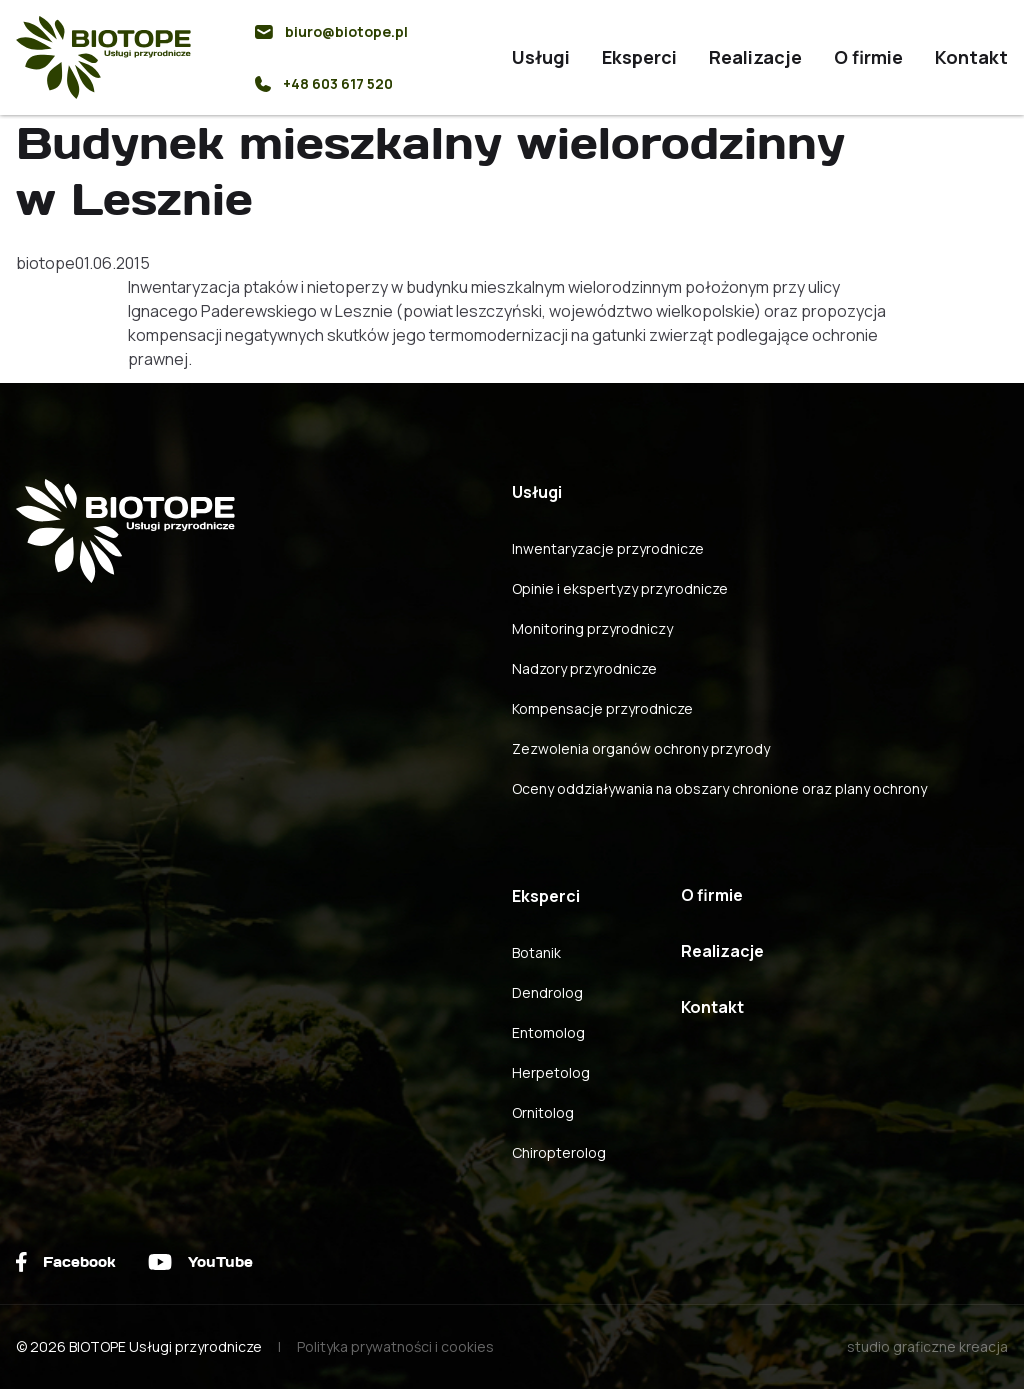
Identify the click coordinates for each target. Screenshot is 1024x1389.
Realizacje (755, 57)
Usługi (541, 57)
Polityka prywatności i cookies (395, 1346)
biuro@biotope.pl (331, 31)
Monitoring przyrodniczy (592, 628)
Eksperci (639, 57)
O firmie (868, 57)
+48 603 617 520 (324, 83)
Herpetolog (551, 1072)
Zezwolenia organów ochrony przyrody (641, 748)
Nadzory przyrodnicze (584, 668)
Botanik (536, 952)
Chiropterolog (559, 1152)
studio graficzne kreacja (927, 1346)
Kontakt (971, 57)
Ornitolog (543, 1112)
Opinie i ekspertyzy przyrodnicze (620, 588)
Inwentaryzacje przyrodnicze (608, 548)
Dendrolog (547, 992)
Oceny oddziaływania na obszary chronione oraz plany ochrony (719, 788)
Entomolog (548, 1032)
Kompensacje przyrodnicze (602, 708)
